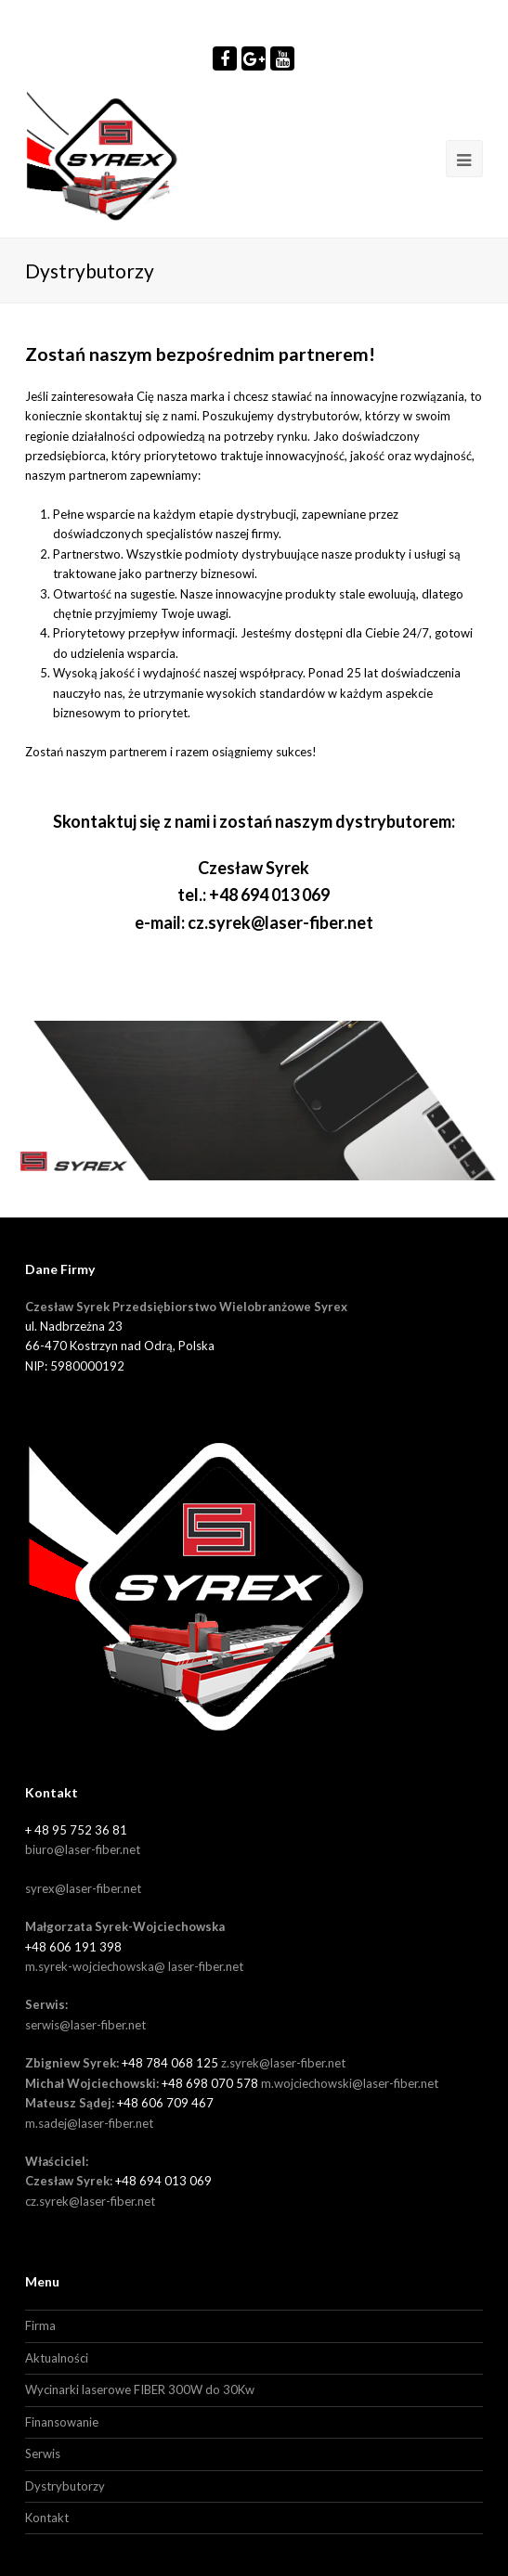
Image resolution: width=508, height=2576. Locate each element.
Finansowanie (61, 2422)
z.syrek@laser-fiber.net (283, 2062)
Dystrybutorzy (65, 2486)
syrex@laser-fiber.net (83, 1888)
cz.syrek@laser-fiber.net (280, 922)
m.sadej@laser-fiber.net (89, 2123)
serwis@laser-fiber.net (85, 2024)
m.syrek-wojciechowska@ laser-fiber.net (134, 1966)
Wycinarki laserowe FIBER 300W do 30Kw (139, 2389)
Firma (40, 2325)
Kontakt (47, 2517)
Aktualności (56, 2358)
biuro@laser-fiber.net (82, 1849)
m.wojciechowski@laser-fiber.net (349, 2083)
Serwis (42, 2453)
